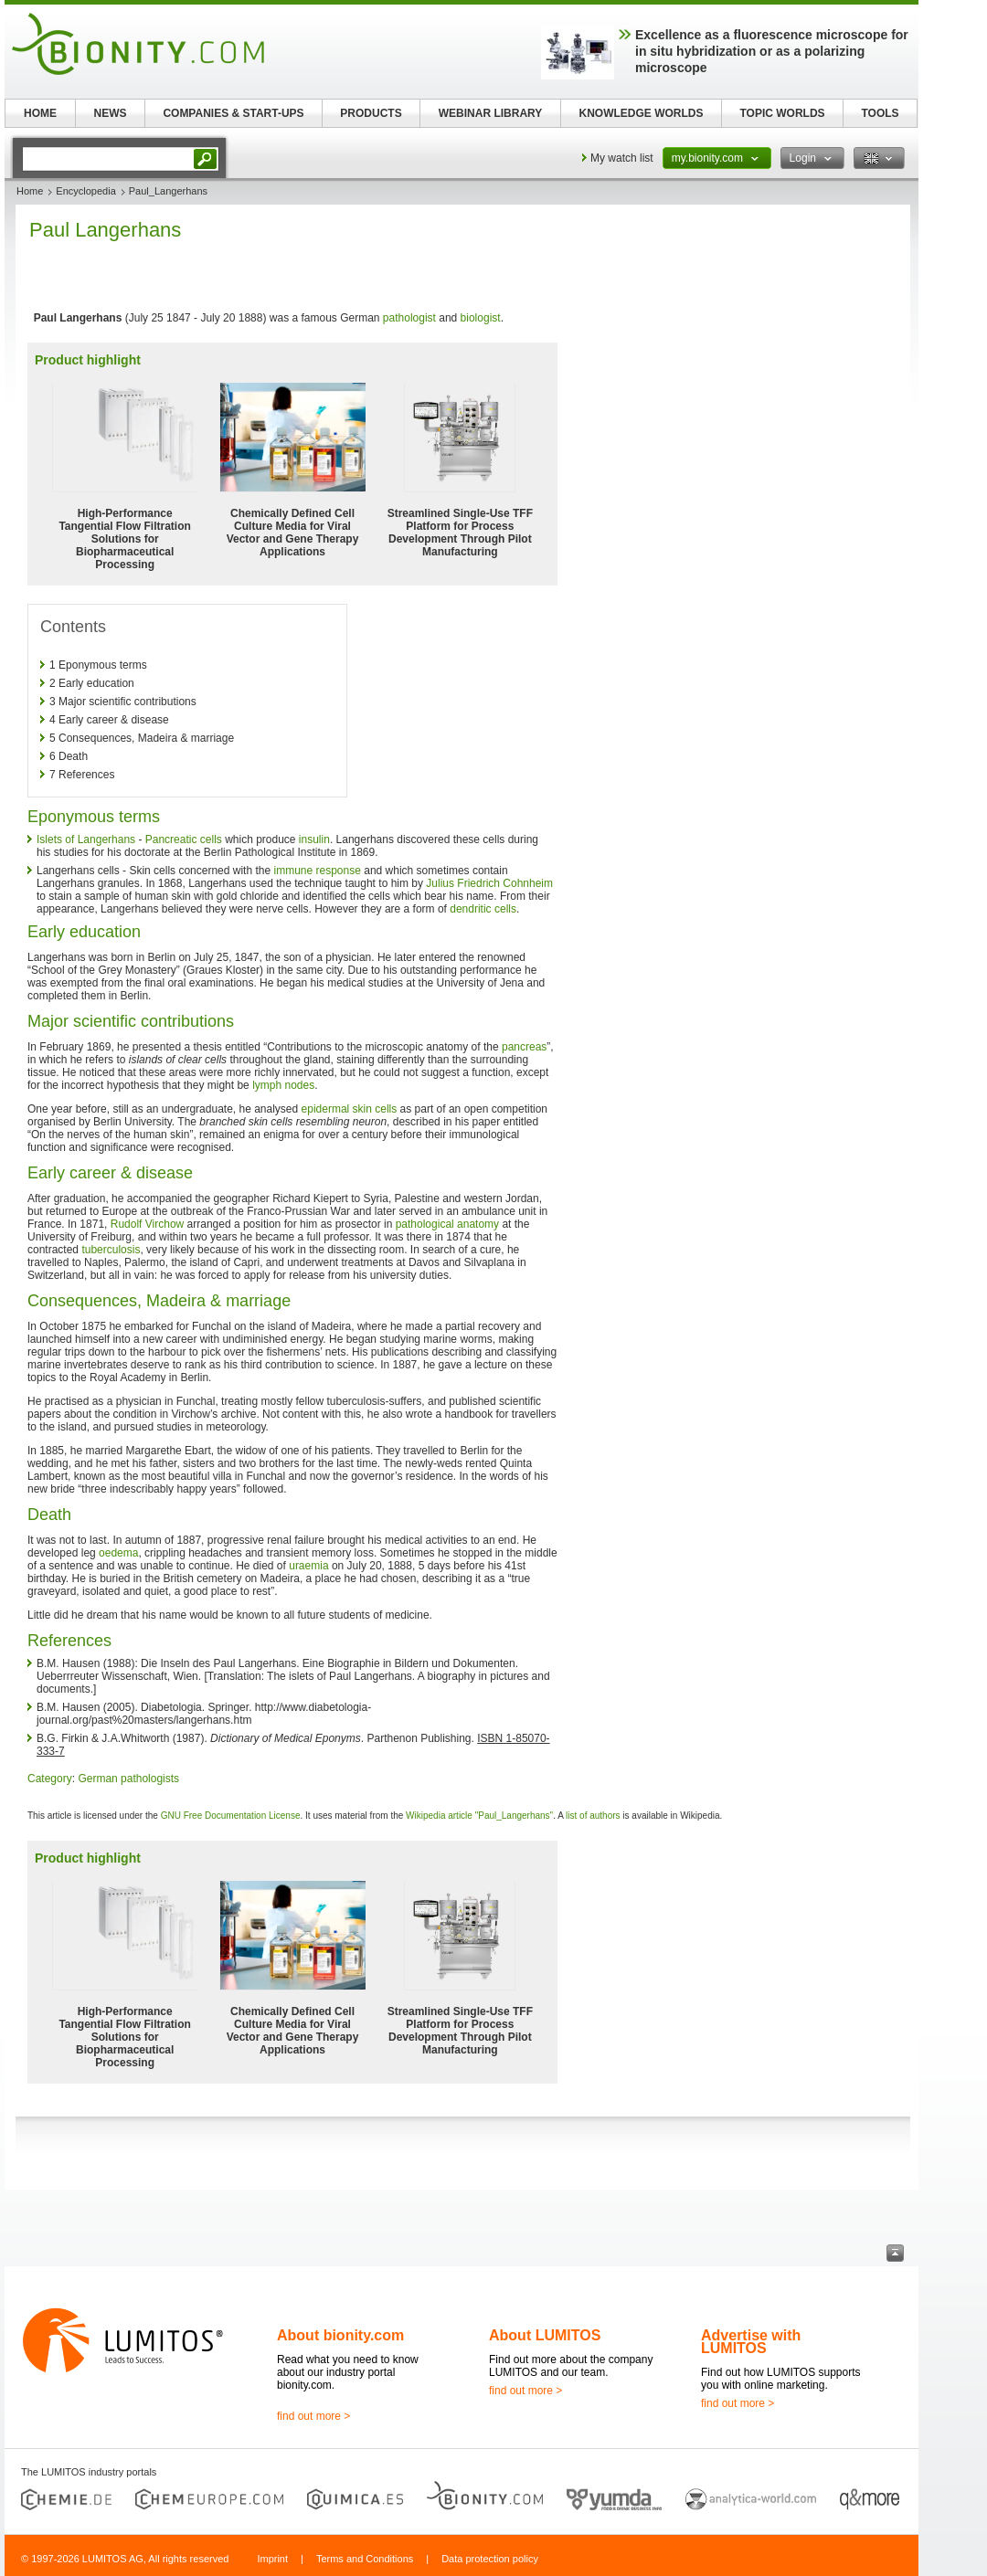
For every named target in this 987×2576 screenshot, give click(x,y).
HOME (40, 113)
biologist (481, 317)
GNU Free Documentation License (231, 1816)
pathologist (409, 317)
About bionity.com (340, 2335)
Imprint (272, 2558)
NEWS (110, 113)
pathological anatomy (447, 1224)
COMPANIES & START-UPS (233, 113)
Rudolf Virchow (147, 1224)
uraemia (308, 1565)
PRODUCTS (370, 113)
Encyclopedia (85, 190)
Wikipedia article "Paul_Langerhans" (479, 1816)
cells (211, 839)
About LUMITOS (544, 2335)
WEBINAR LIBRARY (491, 113)
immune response (316, 870)
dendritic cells (483, 909)
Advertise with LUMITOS (751, 2342)
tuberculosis (110, 1249)
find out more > (313, 2416)
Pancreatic (171, 839)
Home (29, 190)
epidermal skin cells (350, 1109)
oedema (118, 1553)
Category (49, 1778)
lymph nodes (283, 1085)
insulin (314, 839)
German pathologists (128, 1778)
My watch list (621, 158)
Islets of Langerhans (86, 839)
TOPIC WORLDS (781, 113)
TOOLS (879, 113)
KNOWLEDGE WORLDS (641, 113)
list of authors (593, 1816)
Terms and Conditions (364, 2558)
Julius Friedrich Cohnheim (489, 883)
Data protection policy (489, 2558)
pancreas (524, 1046)
